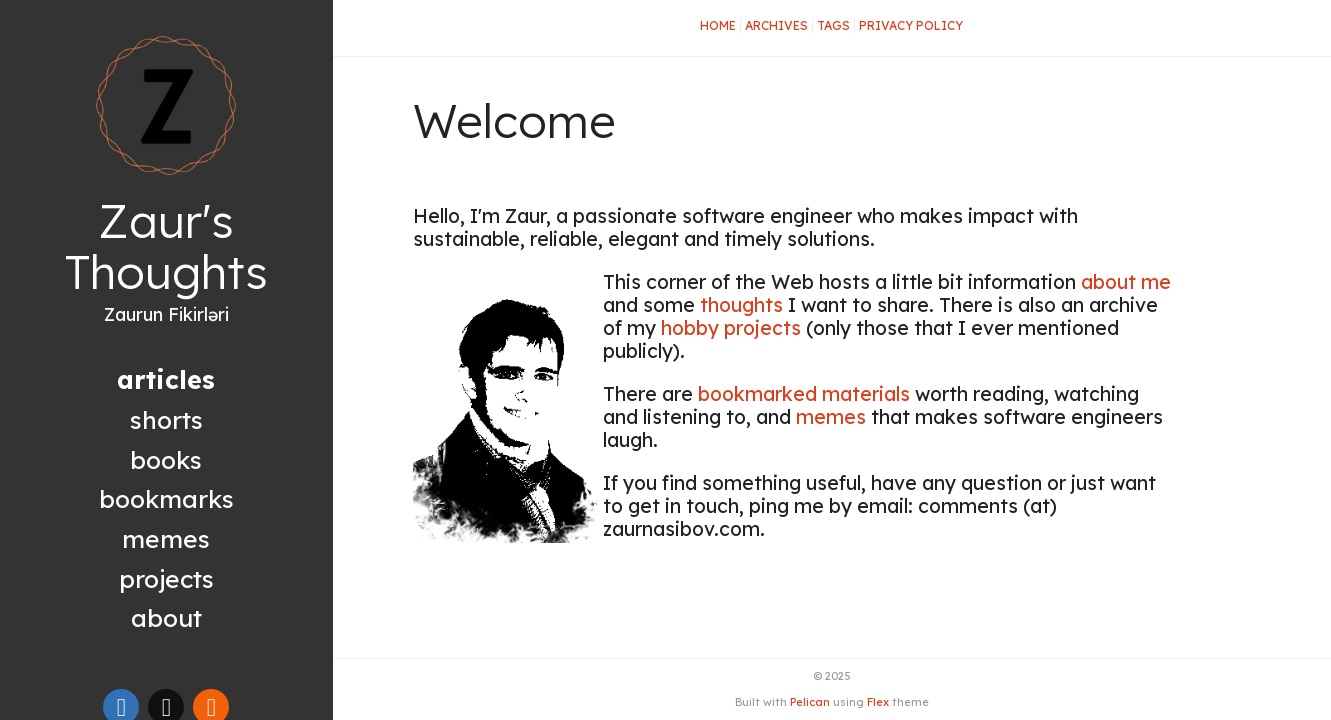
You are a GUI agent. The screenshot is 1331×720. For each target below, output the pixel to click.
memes (831, 417)
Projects (166, 578)
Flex (878, 702)
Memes (166, 538)
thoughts (741, 305)
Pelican (810, 702)
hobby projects (731, 328)
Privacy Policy (911, 25)
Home (718, 25)
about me (1126, 282)
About (166, 617)
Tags (833, 25)
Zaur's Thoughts (166, 246)
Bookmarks (166, 498)
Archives (776, 25)
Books (166, 459)
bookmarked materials (804, 394)
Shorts (166, 419)
